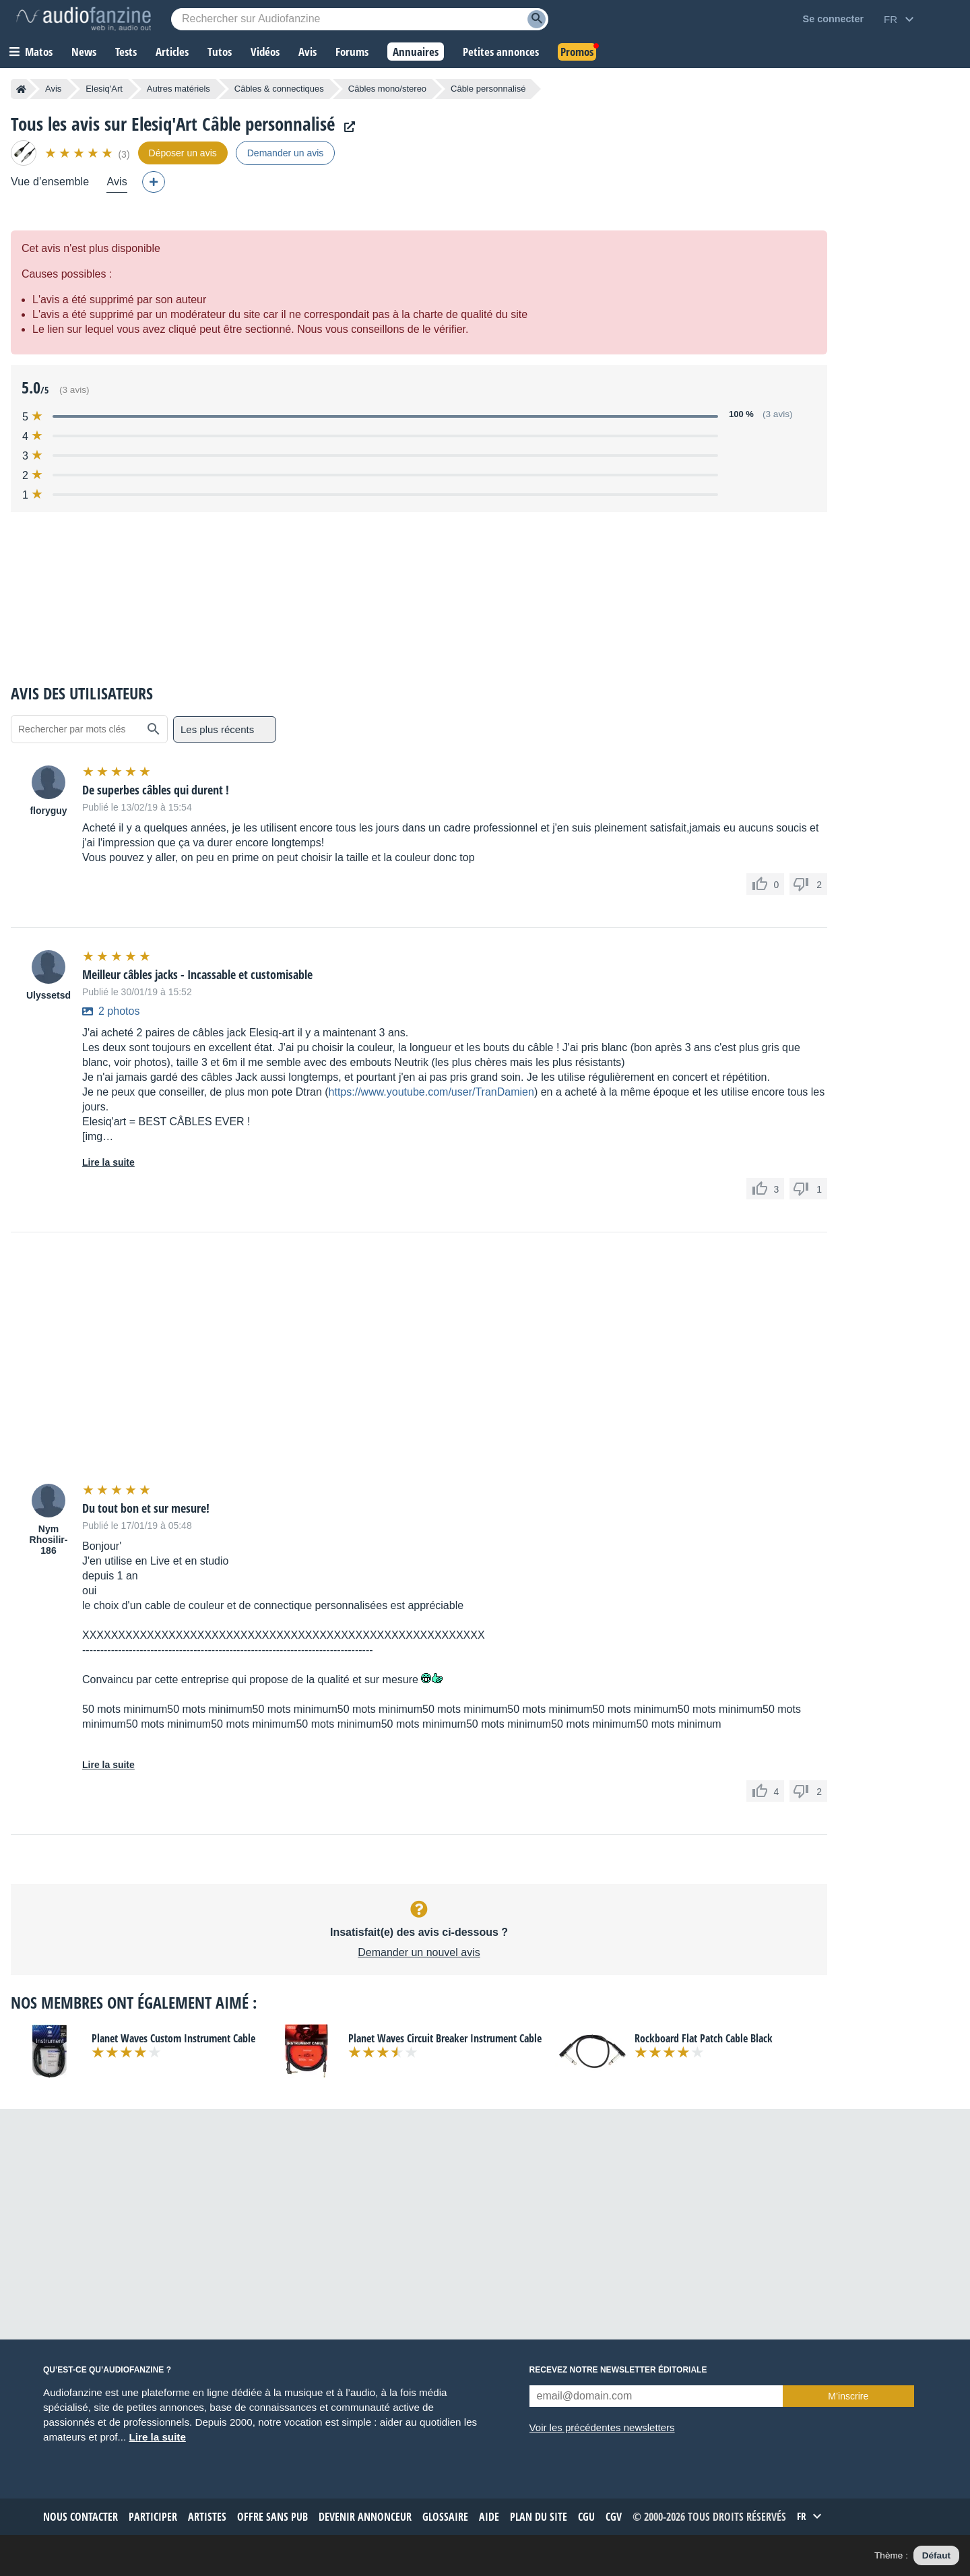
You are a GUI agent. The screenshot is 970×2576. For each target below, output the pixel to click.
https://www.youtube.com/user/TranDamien (431, 1092)
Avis (53, 89)
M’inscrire (848, 2396)
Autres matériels (178, 89)
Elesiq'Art (104, 89)
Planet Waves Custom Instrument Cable (173, 2038)
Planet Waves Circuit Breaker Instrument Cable (445, 2038)
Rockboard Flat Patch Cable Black (704, 2038)
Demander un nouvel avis (419, 1952)
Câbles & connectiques (279, 89)
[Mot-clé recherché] (359, 19)
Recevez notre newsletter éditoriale (618, 2370)
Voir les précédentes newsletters (602, 2427)
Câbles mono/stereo (387, 89)
